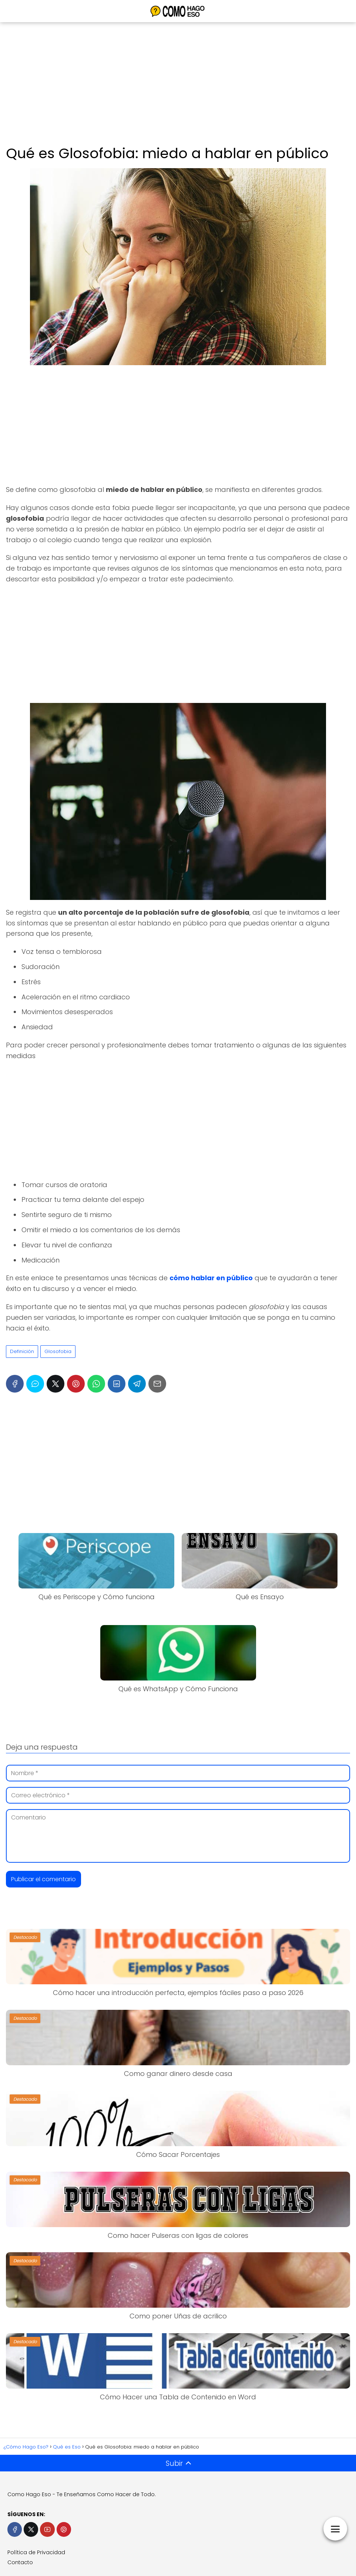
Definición (22, 1351)
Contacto (20, 2562)
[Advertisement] (178, 85)
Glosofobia (57, 1351)
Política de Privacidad (36, 2552)
